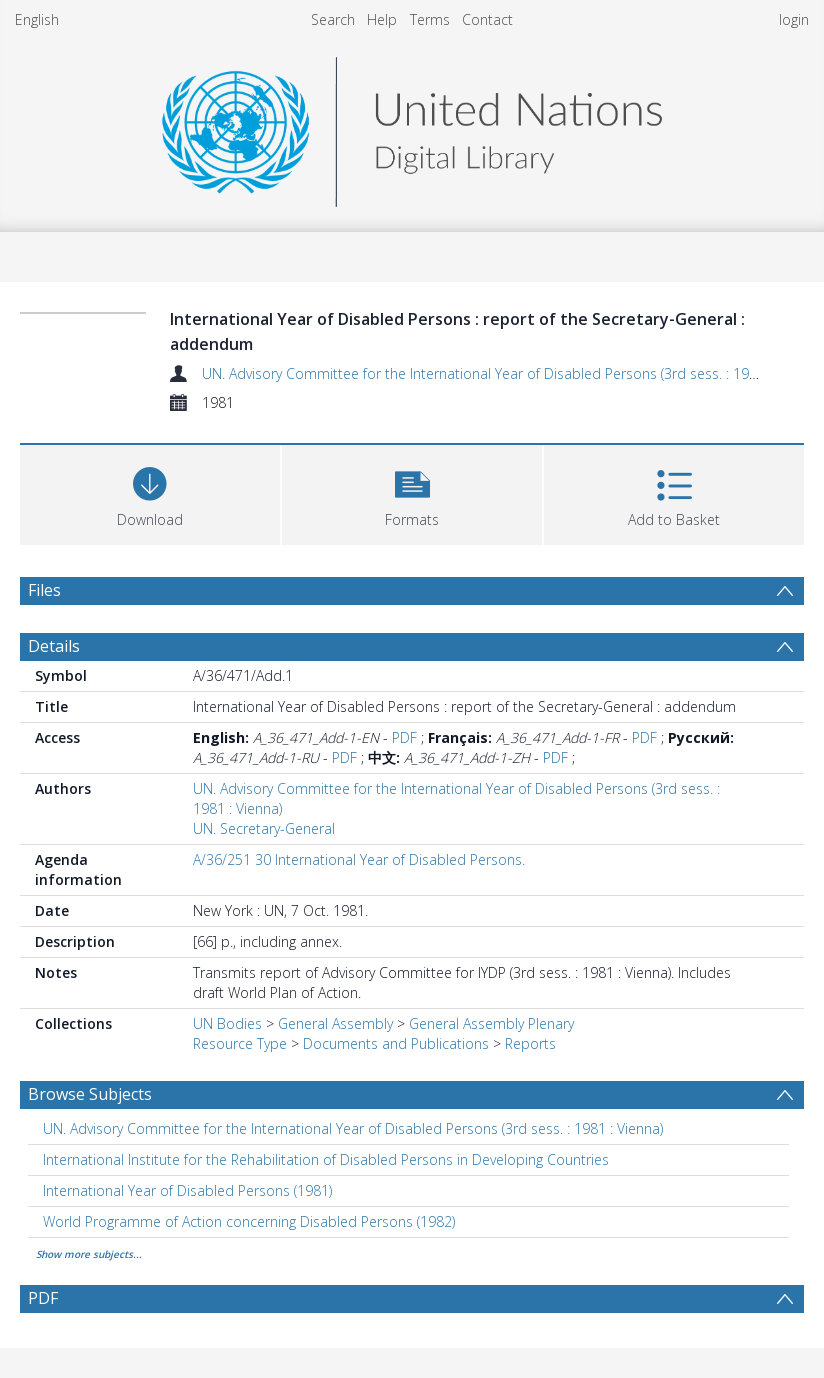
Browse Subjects (90, 1094)
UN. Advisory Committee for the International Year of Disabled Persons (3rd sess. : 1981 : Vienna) (512, 373)
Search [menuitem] (333, 19)
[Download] (150, 492)
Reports (530, 1043)
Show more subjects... (89, 1254)
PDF (404, 737)
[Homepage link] (412, 126)
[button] (412, 492)
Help (382, 19)
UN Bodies (227, 1023)
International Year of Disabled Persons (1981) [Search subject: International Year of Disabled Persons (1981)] (187, 1190)
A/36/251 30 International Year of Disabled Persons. (359, 859)
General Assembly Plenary (491, 1023)
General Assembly (335, 1023)
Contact (487, 19)
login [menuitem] (794, 19)
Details (54, 646)
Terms (430, 19)
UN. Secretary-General (264, 828)
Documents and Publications (396, 1043)
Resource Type (240, 1043)
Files (44, 590)
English (37, 19)
